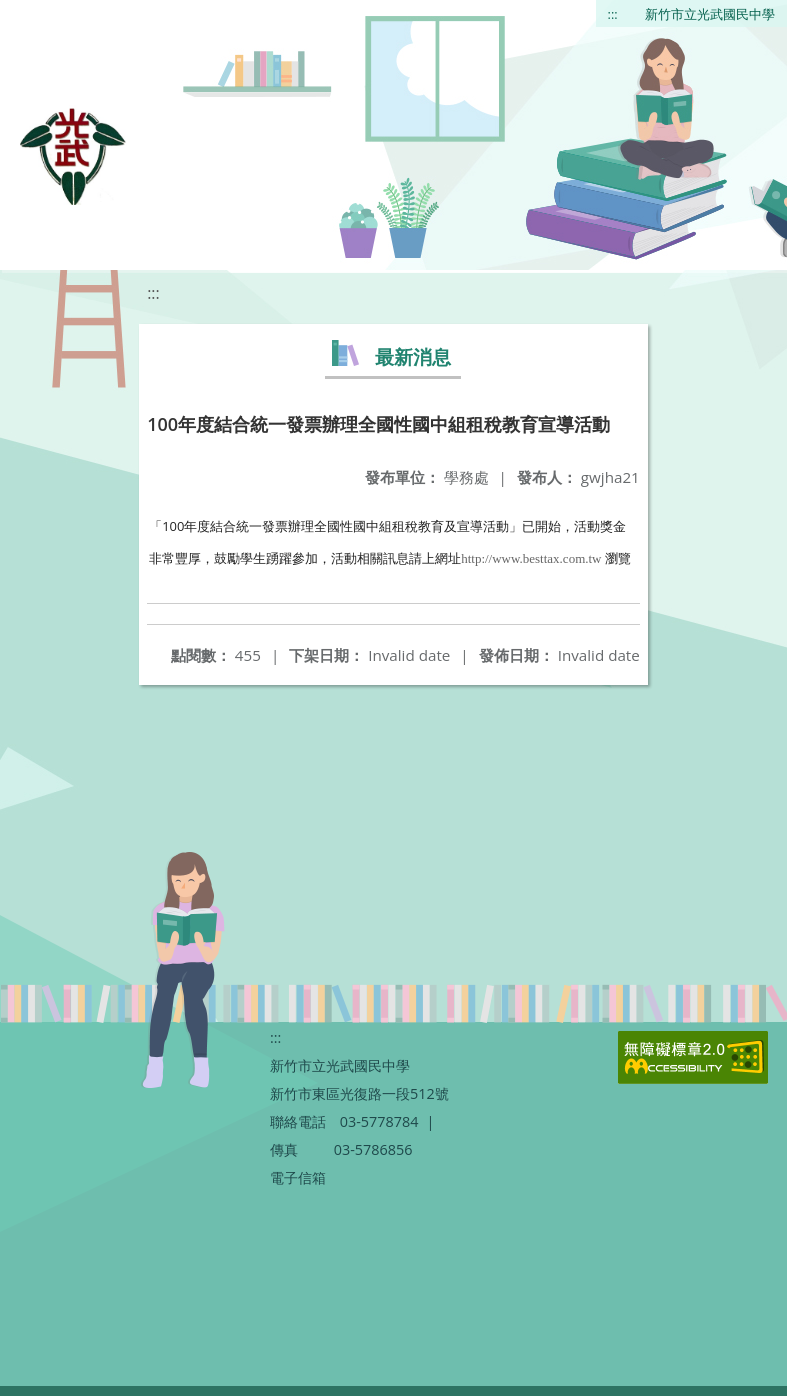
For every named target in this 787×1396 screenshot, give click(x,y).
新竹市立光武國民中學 (710, 14)
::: (613, 14)
